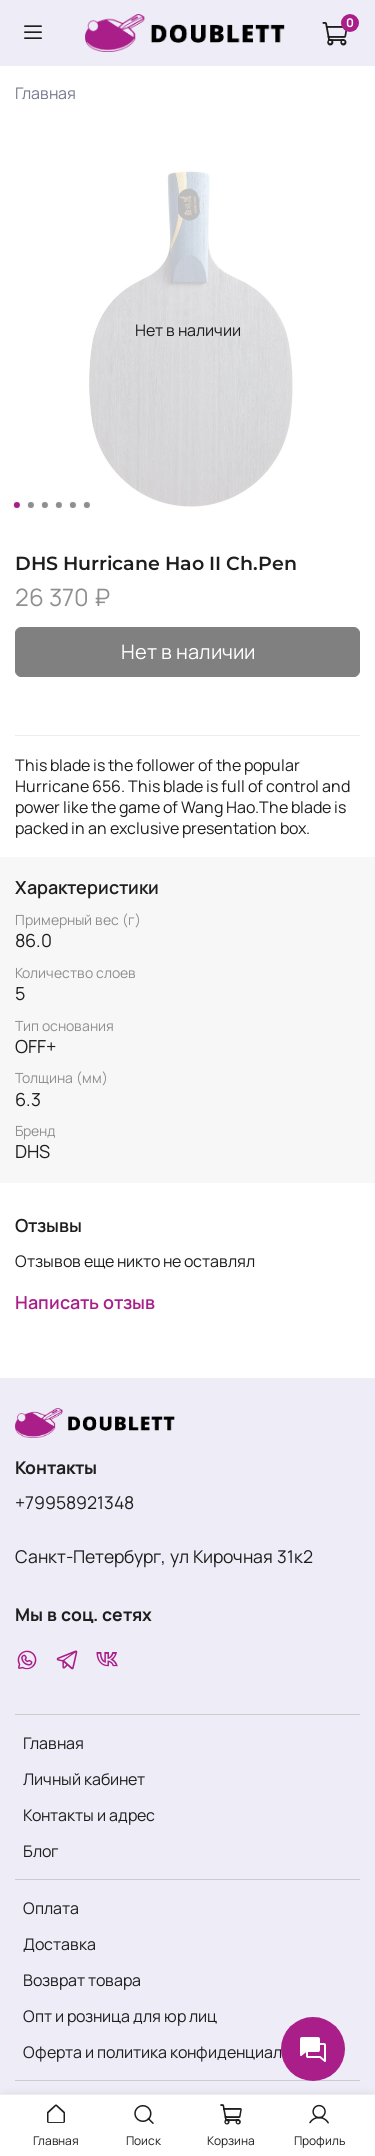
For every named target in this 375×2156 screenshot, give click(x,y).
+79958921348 (74, 1502)
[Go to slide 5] (72, 505)
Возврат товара (82, 1980)
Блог (40, 1851)
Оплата (51, 1908)
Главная (45, 93)
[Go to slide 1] (16, 505)
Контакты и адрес (89, 1815)
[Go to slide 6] (86, 505)
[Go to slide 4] (58, 505)
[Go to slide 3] (44, 505)
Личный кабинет (84, 1779)
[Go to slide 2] (30, 505)
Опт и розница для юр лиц (120, 2016)
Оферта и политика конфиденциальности (179, 2052)
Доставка (59, 1944)
